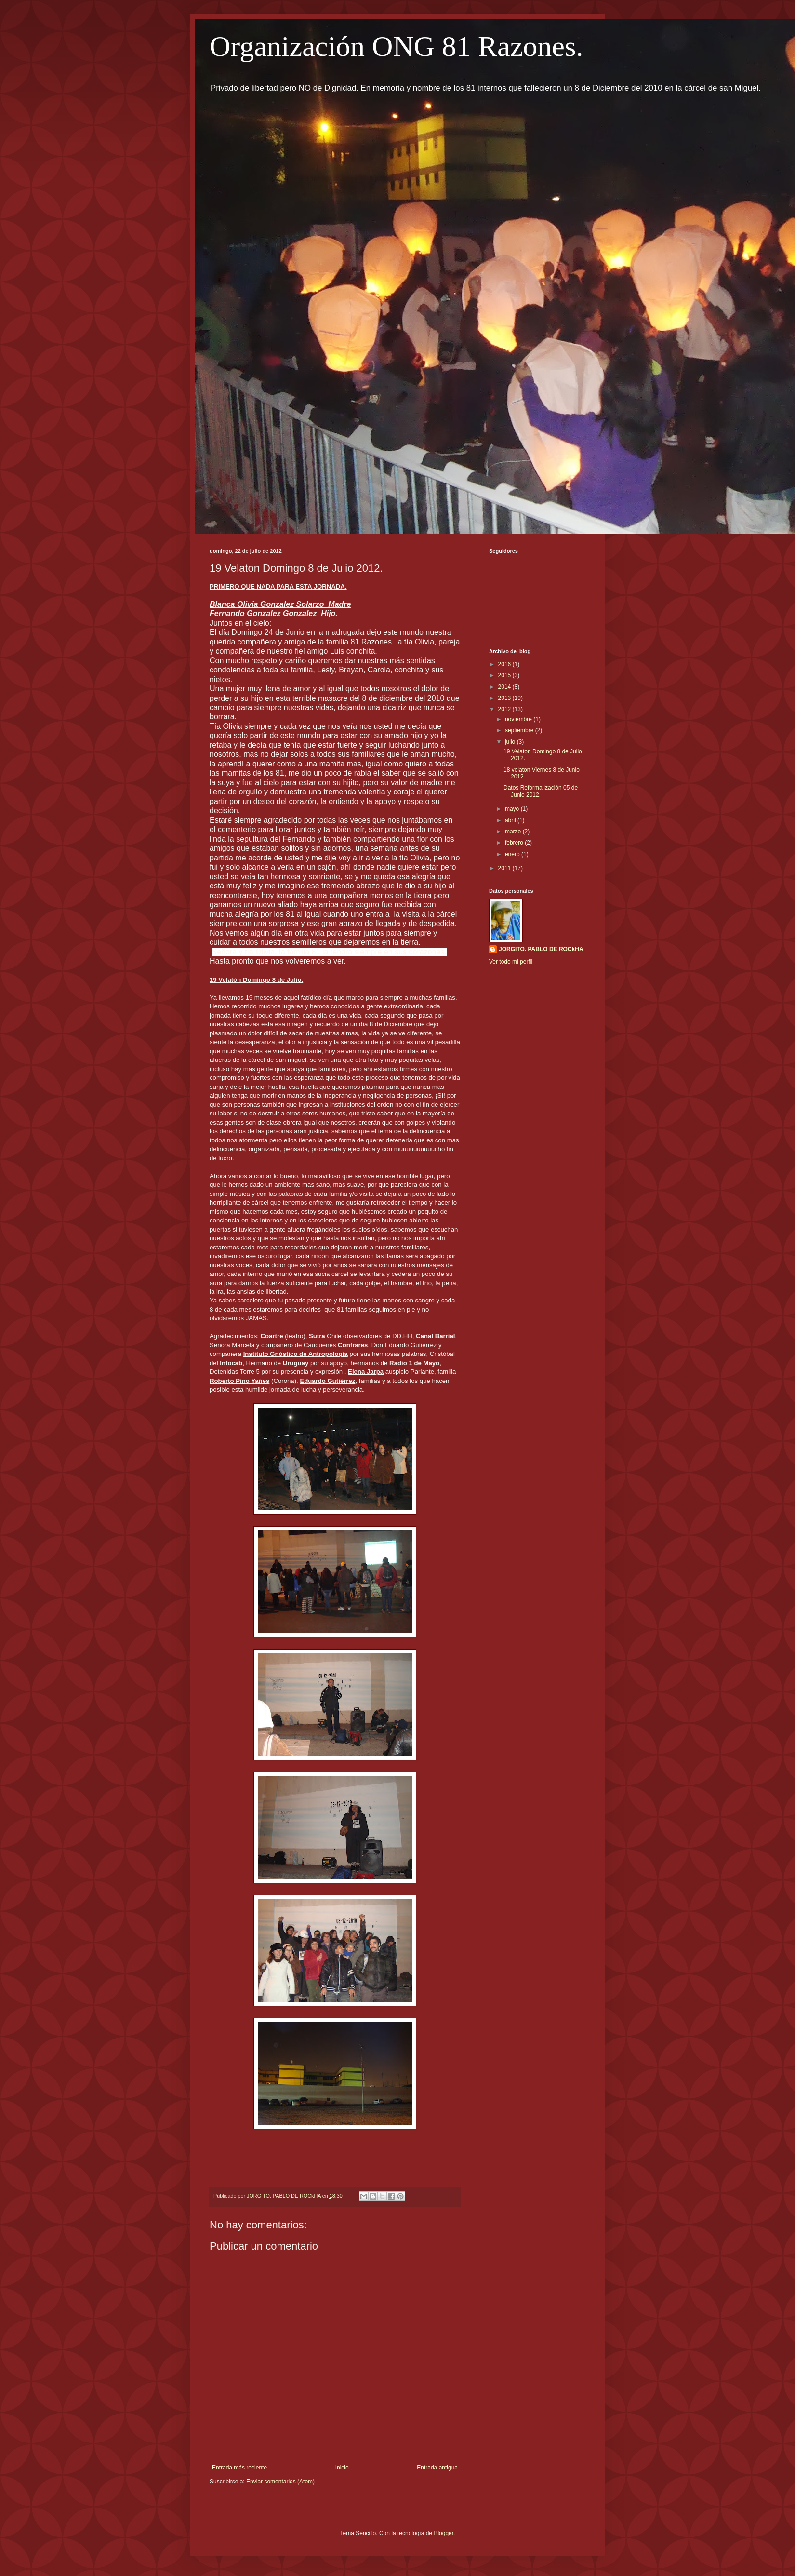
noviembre (519, 719)
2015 (505, 675)
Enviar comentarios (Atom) (280, 2481)
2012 (505, 709)
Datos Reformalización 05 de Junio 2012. (541, 791)
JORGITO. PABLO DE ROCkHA (541, 949)
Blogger (443, 2533)
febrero (515, 842)
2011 (505, 868)
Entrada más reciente (239, 2467)
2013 (505, 698)
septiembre (520, 730)
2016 (505, 664)
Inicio (342, 2467)
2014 (505, 687)
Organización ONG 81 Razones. (396, 46)
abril (511, 820)
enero (513, 854)
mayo (513, 808)
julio (511, 741)
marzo (514, 831)
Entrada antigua (437, 2467)
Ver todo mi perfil (510, 961)
